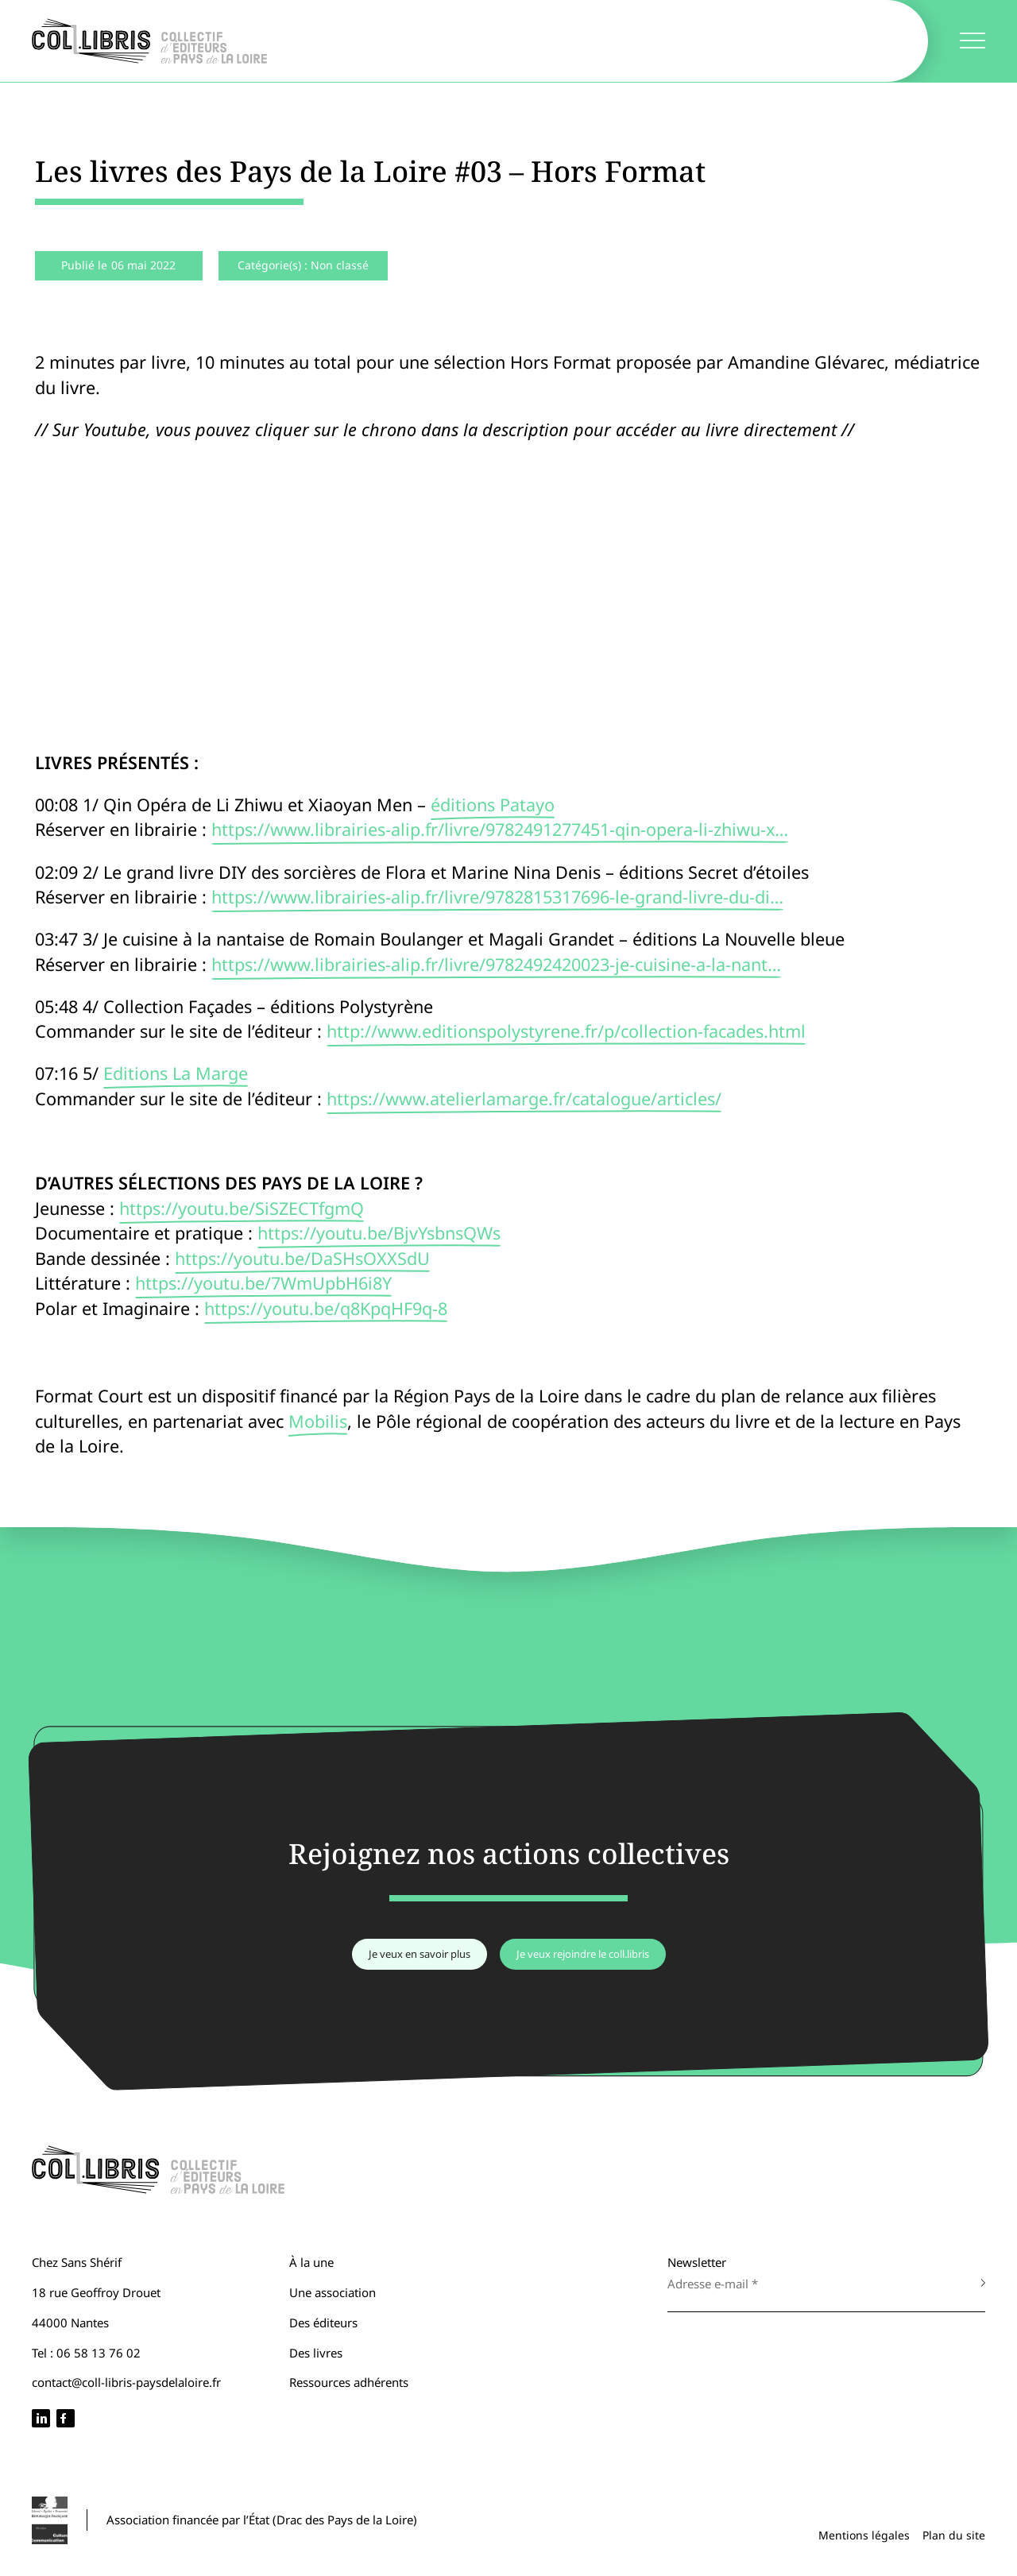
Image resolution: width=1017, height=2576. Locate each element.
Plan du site (953, 2535)
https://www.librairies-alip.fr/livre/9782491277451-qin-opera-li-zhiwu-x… (499, 829)
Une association (332, 2292)
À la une (311, 2262)
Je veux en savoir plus (419, 1954)
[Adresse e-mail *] (810, 2284)
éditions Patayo (493, 804)
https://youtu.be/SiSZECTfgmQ (241, 1208)
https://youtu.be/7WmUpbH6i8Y (263, 1282)
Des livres (315, 2353)
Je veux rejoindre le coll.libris (582, 1954)
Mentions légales (864, 2535)
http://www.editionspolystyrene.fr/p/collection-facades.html (566, 1030)
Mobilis (317, 1421)
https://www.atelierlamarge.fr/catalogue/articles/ (524, 1098)
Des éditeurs (323, 2322)
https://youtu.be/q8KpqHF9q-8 (325, 1308)
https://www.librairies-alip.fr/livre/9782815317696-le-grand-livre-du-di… (497, 896)
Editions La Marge (175, 1073)
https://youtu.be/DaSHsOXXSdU (302, 1258)
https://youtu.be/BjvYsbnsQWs (379, 1232)
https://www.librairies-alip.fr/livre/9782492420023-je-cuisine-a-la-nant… (496, 964)
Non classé (340, 265)
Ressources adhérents (348, 2382)
